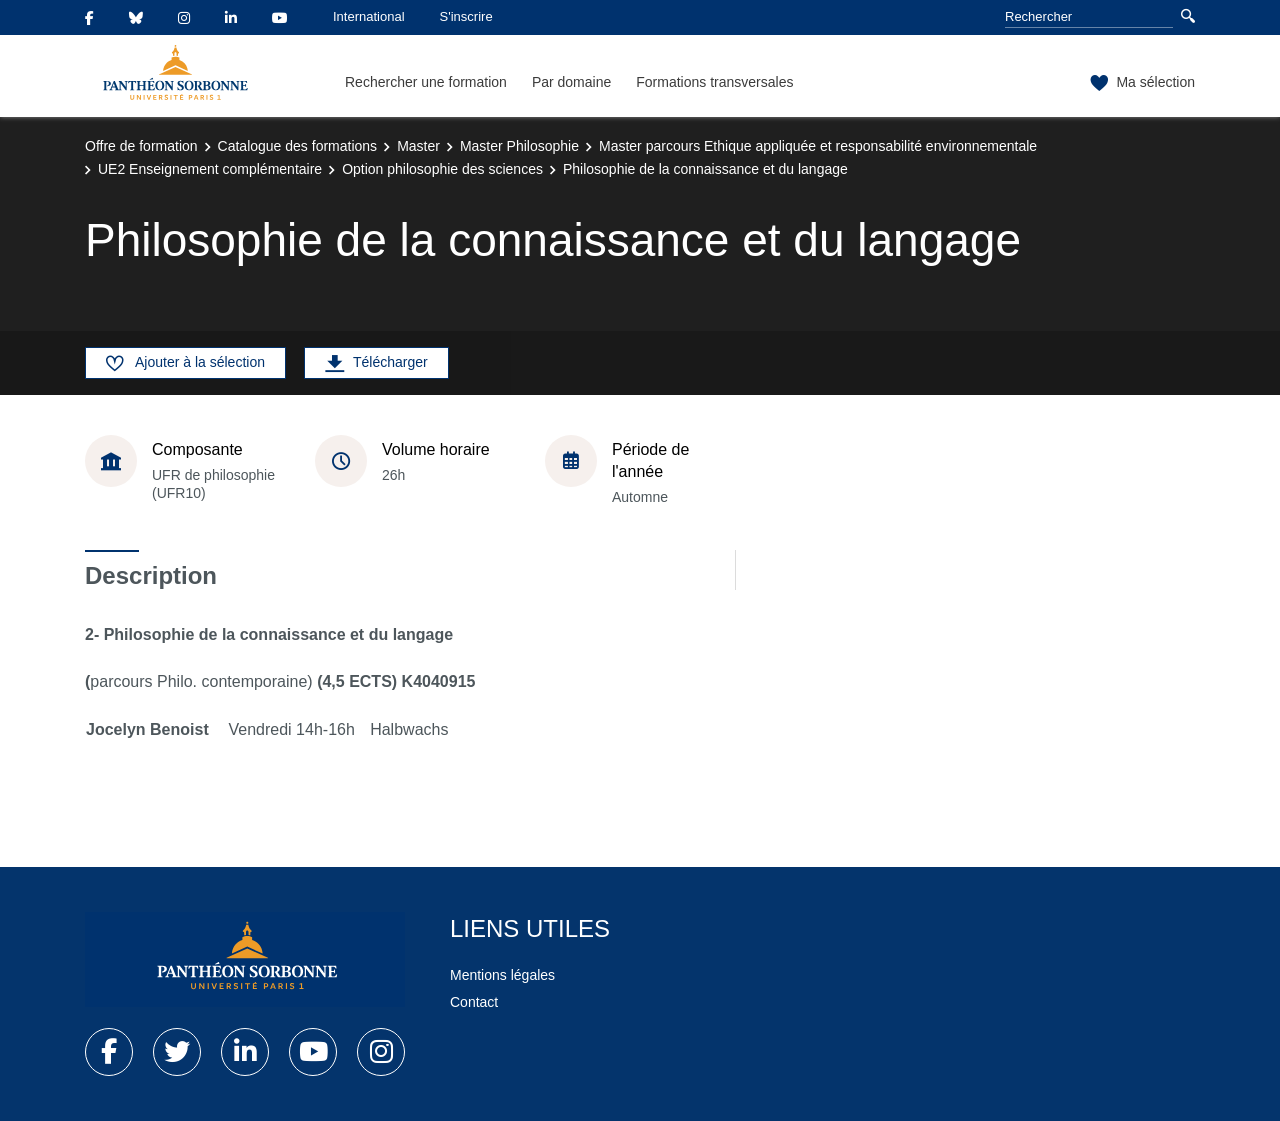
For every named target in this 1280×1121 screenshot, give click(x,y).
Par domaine (571, 82)
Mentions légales (502, 975)
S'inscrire (466, 16)
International (369, 16)
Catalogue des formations (298, 146)
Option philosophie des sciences (442, 169)
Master (418, 146)
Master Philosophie (519, 146)
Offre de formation (141, 146)
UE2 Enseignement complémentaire (210, 169)
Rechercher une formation (426, 82)
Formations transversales (714, 82)
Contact (474, 1002)
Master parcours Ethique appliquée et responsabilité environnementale (818, 146)
